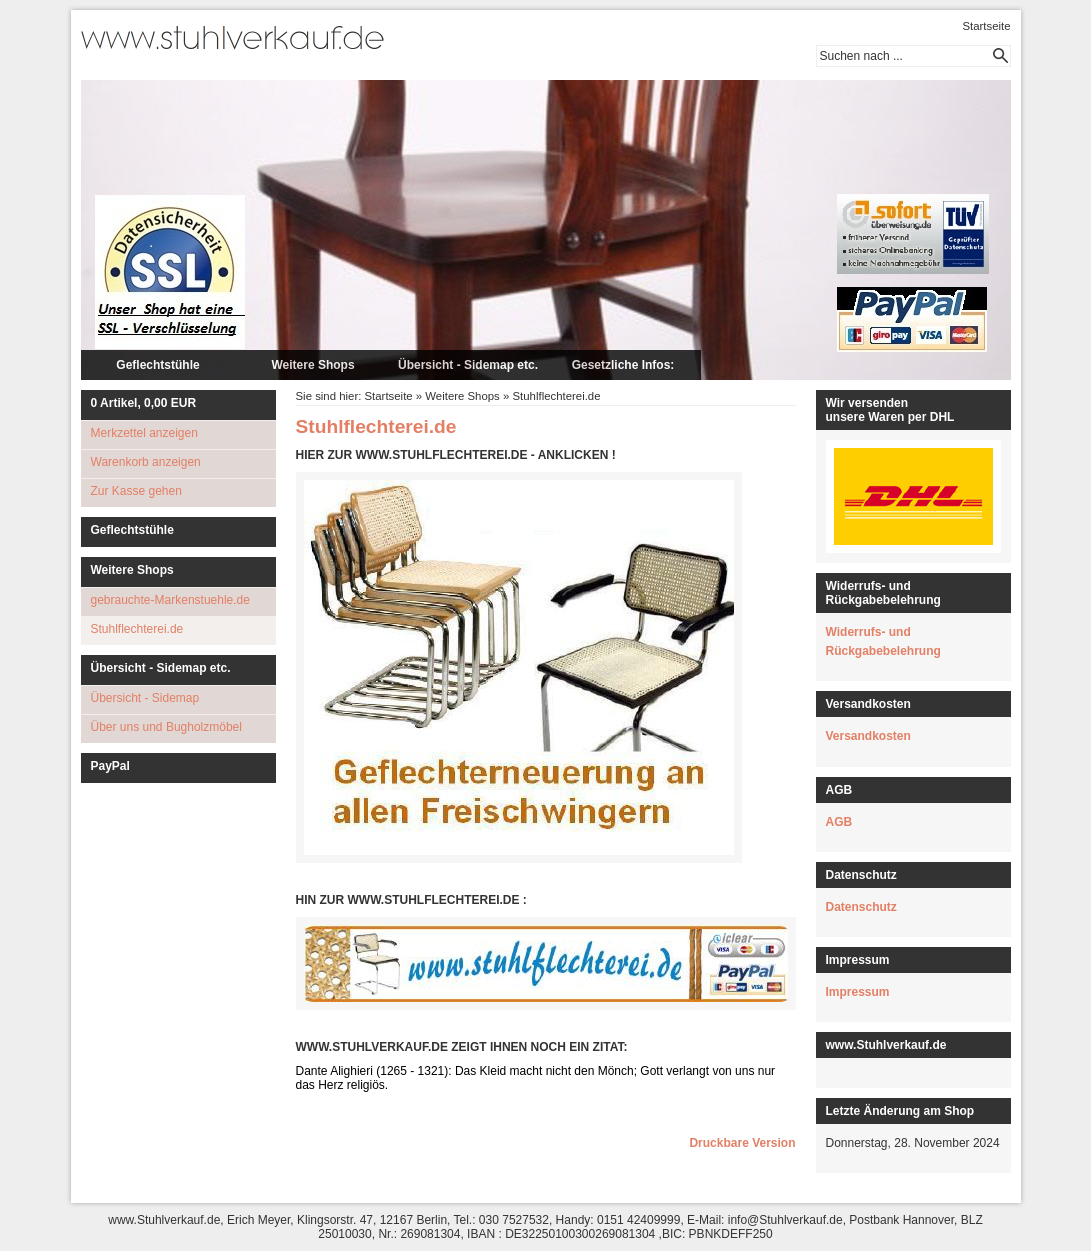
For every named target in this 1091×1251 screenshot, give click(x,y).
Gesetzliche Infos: (623, 365)
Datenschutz (861, 907)
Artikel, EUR (144, 403)
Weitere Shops (312, 365)
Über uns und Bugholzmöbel (166, 727)
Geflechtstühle (157, 365)
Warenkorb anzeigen (146, 462)
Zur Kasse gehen (136, 491)
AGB (839, 822)
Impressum (858, 992)
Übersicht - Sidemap (145, 698)
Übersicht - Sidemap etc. (468, 365)
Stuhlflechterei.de (137, 629)
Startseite (986, 26)
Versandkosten (868, 736)
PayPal (110, 766)
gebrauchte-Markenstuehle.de (170, 600)
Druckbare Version (742, 1143)
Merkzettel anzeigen (144, 433)
